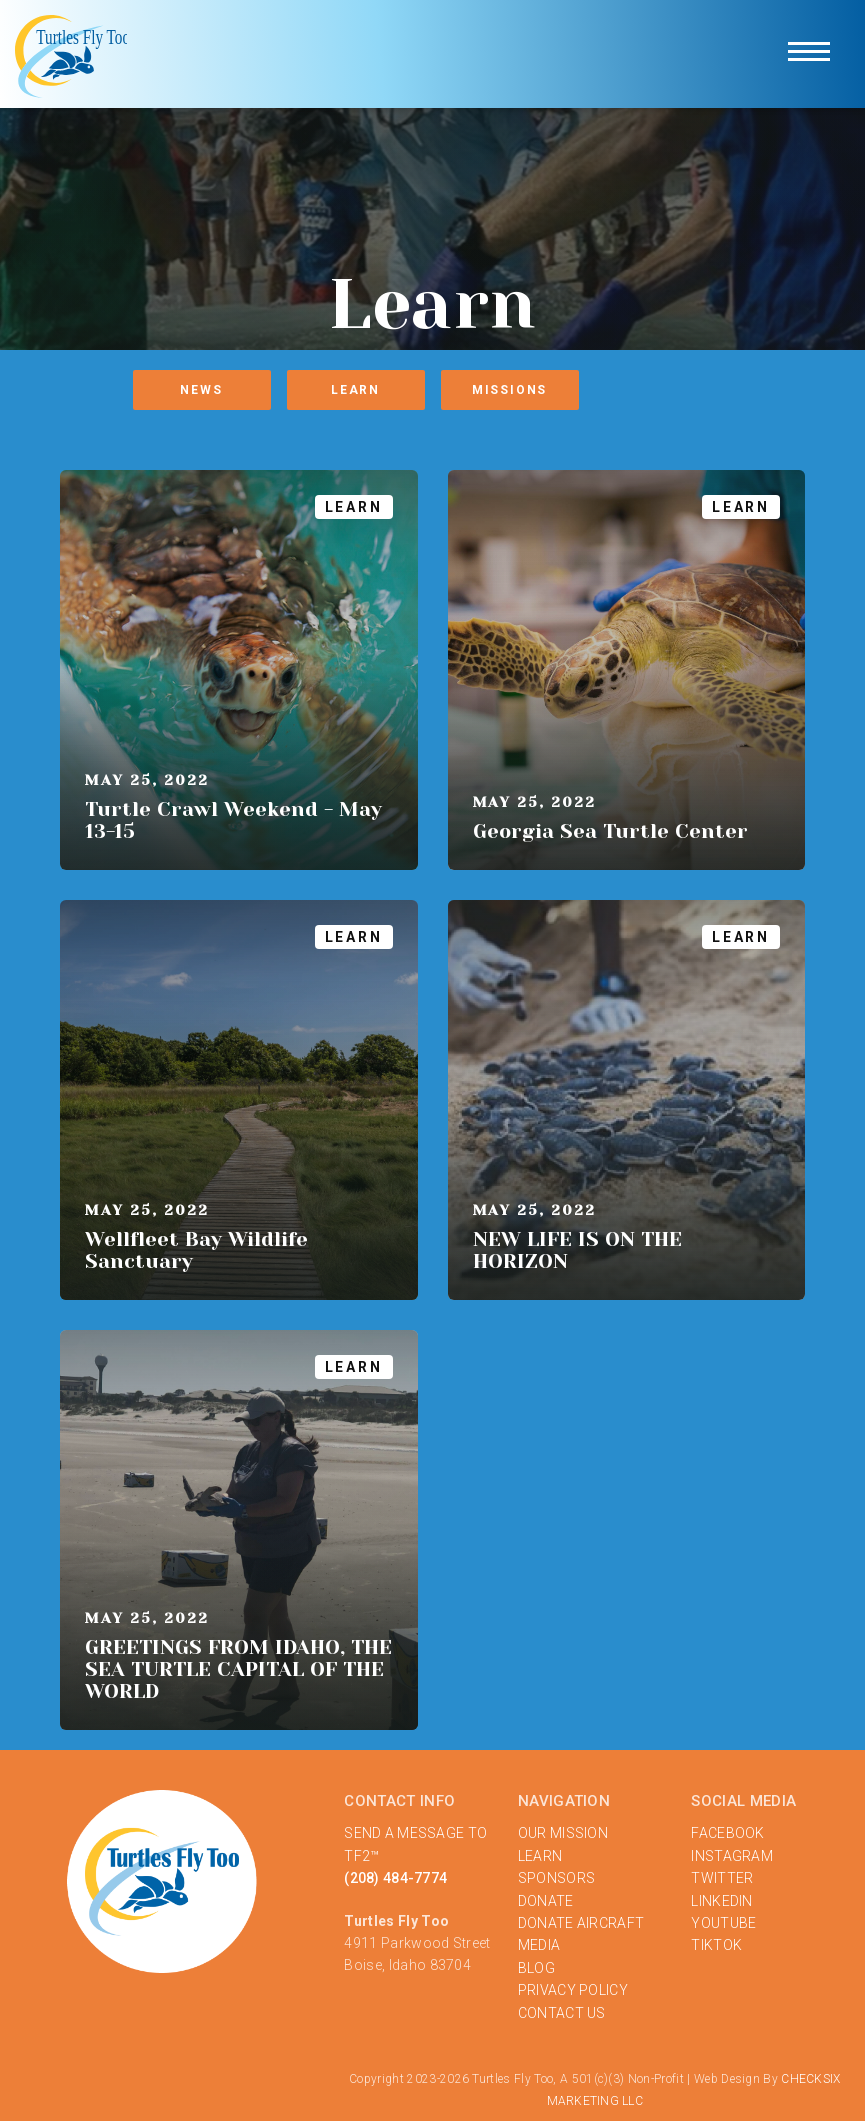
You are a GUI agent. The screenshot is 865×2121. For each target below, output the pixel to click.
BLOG (536, 1968)
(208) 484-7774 (395, 1878)
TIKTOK (716, 1945)
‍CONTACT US (562, 2013)
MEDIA (539, 1945)
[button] (809, 54)
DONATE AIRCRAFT (581, 1923)
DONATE (546, 1901)
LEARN (540, 1856)
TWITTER (722, 1878)
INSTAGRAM (732, 1856)
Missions (509, 390)
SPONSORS (556, 1878)
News (201, 390)
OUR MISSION (563, 1833)
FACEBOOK (727, 1833)
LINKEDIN (721, 1901)
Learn (355, 390)
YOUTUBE (723, 1923)
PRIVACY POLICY (573, 1990)
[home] (72, 54)
